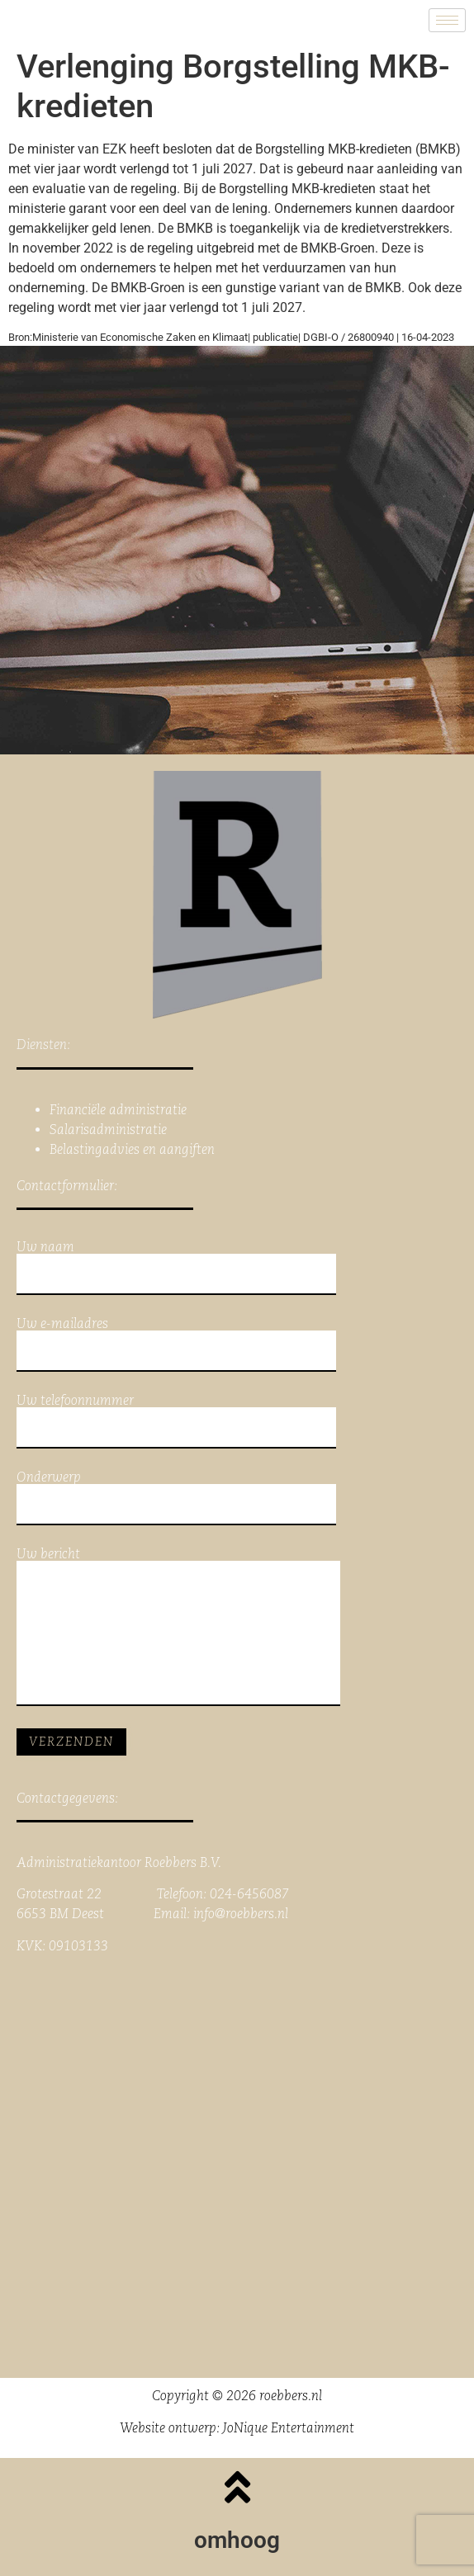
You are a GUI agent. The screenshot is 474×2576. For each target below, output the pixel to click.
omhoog (237, 2540)
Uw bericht (178, 1627)
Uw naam (176, 1268)
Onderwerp (176, 1498)
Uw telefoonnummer (176, 1421)
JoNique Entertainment (288, 2428)
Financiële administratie (118, 1110)
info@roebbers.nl (240, 1913)
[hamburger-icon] (447, 20)
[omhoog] (237, 2486)
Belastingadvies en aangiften (132, 1149)
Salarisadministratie (108, 1129)
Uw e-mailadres (176, 1344)
